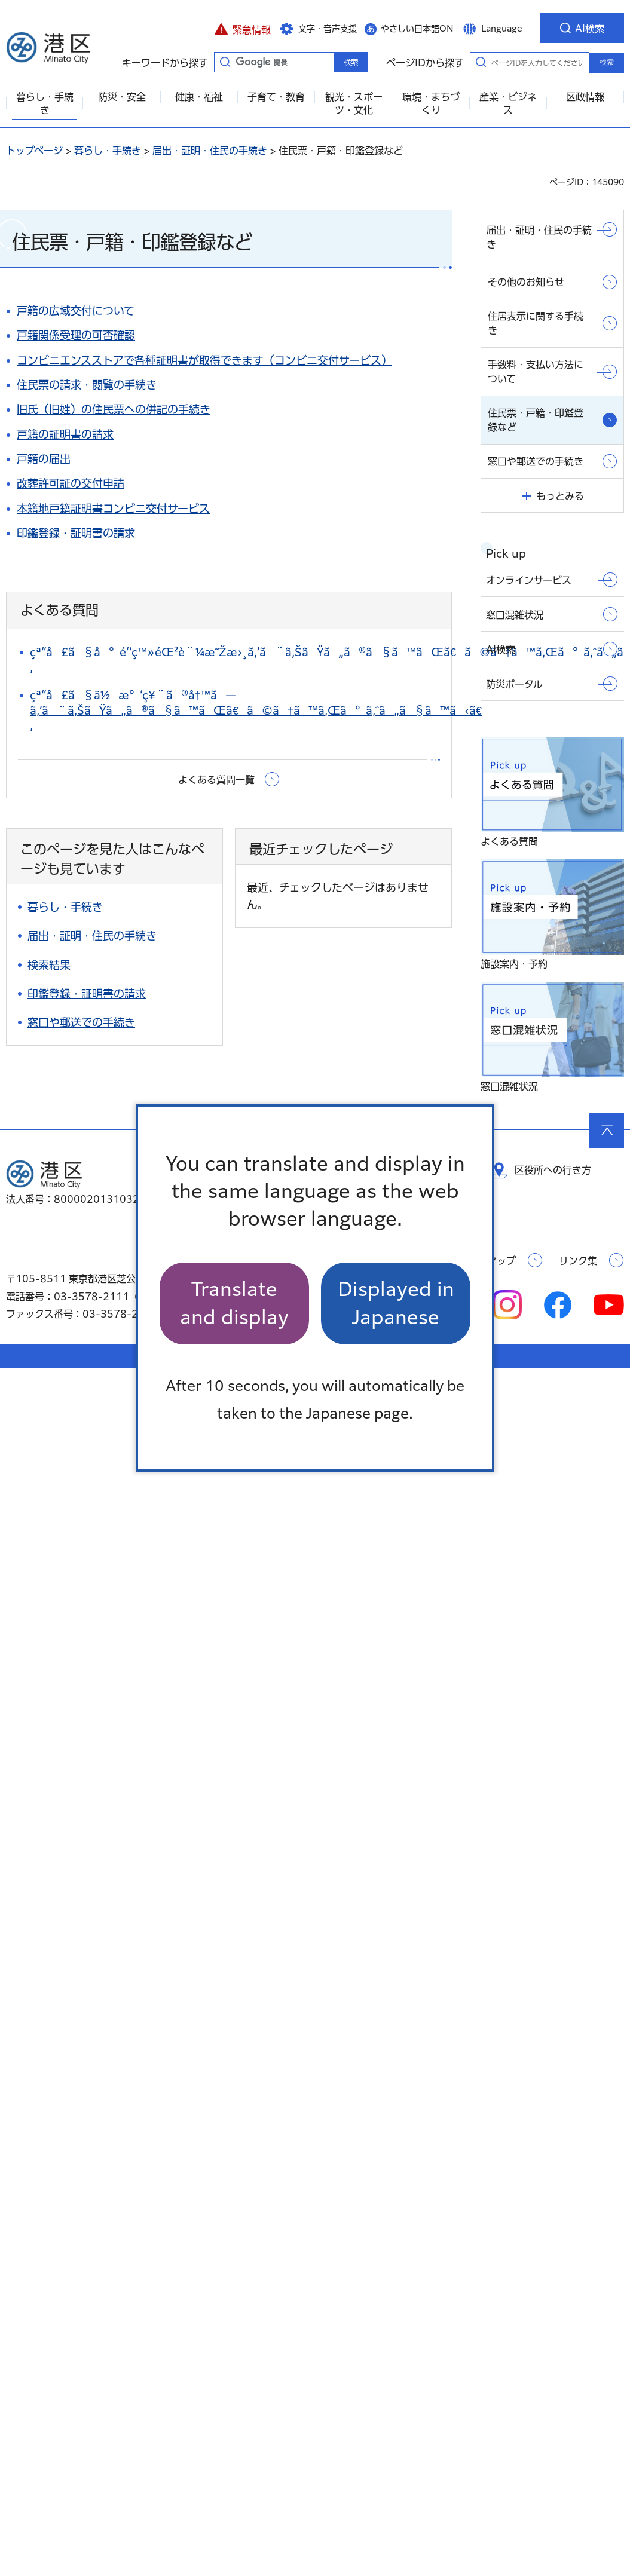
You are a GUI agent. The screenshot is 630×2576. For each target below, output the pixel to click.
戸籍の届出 (44, 459)
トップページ (34, 150)
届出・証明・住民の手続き (209, 150)
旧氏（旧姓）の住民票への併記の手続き (113, 409)
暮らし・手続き (107, 150)
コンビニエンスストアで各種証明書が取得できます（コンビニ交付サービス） (204, 360)
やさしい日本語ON (417, 28)
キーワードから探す (225, 61)
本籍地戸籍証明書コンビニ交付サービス (113, 508)
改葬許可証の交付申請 (70, 483)
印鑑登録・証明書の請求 (76, 533)
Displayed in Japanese (396, 1303)
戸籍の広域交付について (75, 310)
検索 (607, 62)
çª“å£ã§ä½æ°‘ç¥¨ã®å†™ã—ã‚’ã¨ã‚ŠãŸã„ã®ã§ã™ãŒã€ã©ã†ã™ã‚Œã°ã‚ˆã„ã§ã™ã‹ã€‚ (256, 710)
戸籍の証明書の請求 (65, 434)
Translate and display (234, 1303)
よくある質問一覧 (216, 780)
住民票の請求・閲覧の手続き (87, 384)
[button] (242, 28)
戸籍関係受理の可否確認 (76, 335)
